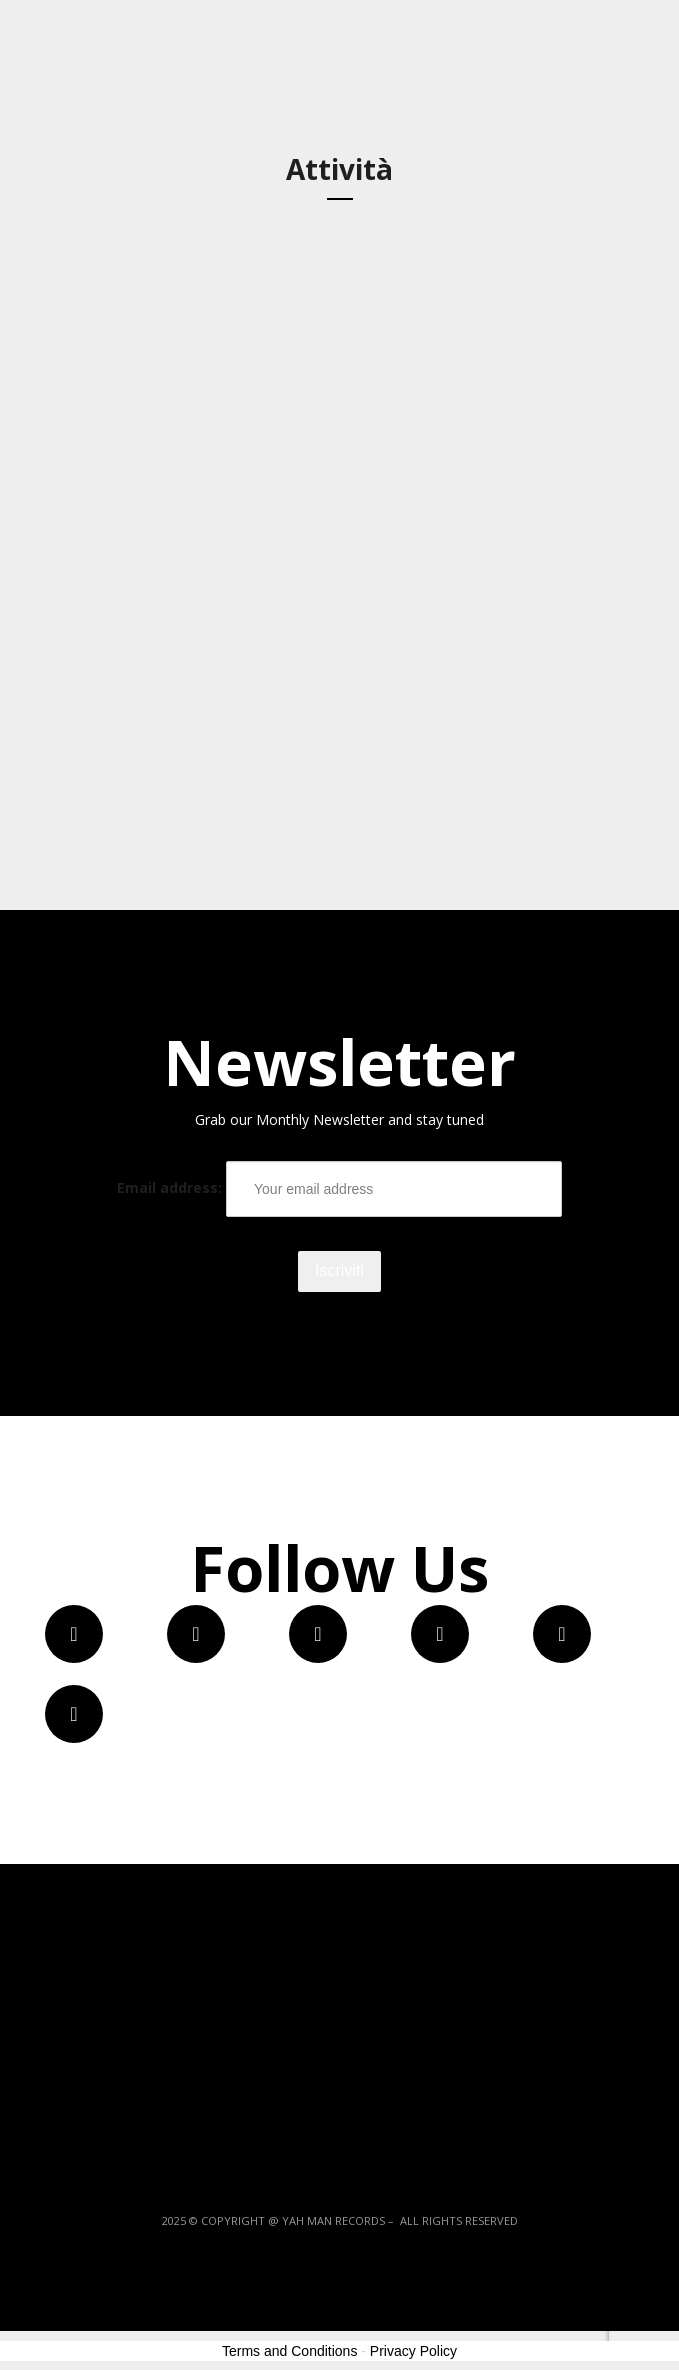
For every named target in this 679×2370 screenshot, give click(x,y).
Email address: (339, 1189)
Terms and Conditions (289, 2351)
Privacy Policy (413, 2351)
